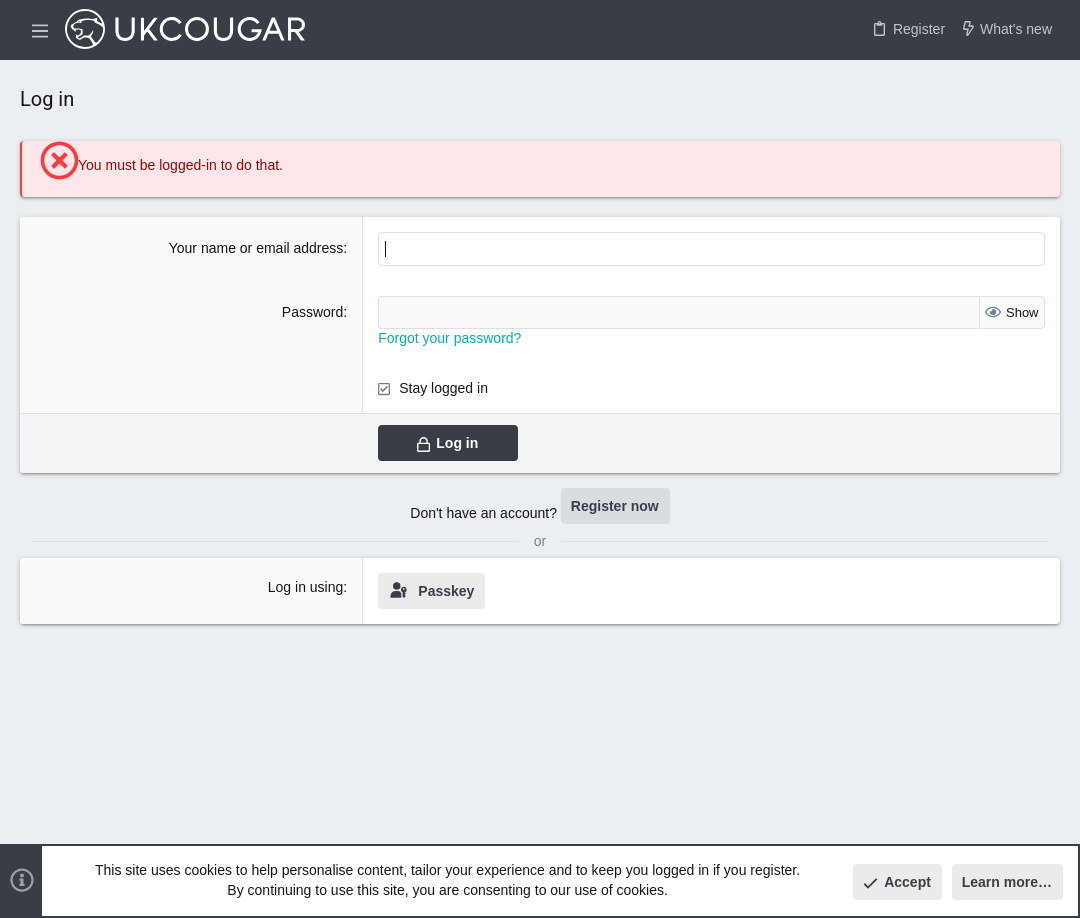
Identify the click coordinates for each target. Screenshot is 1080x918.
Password (312, 312)
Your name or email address (256, 248)
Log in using (306, 587)
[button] (40, 30)
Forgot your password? (449, 338)
